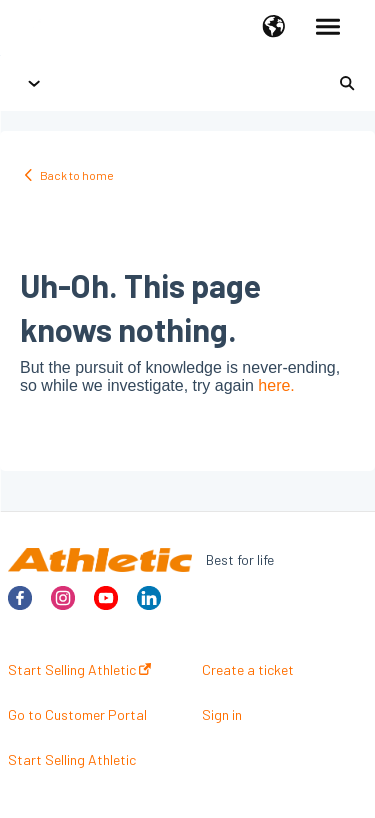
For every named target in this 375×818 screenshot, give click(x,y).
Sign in (222, 715)
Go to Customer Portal (77, 715)
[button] (273, 28)
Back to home (77, 175)
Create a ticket (248, 670)
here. (276, 385)
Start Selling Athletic (79, 670)
